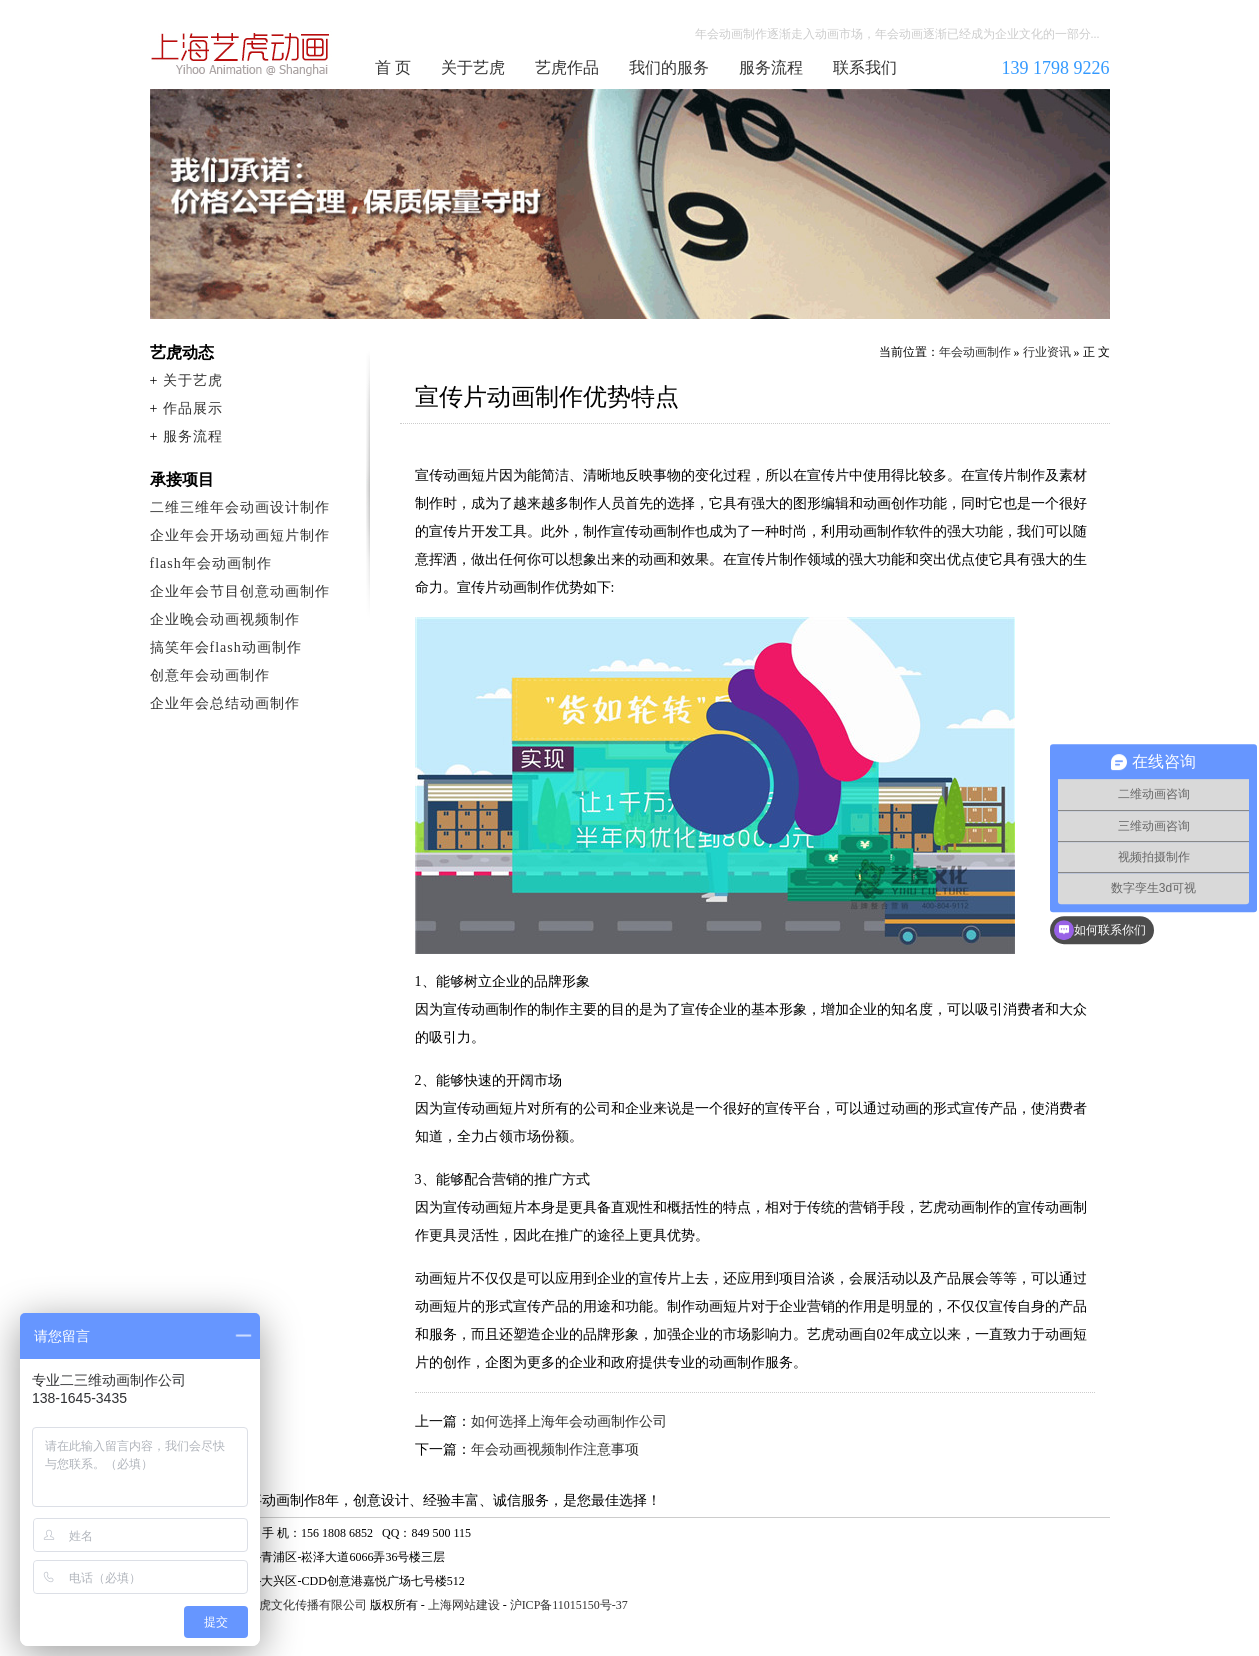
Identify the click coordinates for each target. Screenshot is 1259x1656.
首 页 (393, 67)
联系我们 (865, 67)
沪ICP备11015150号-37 (569, 1605)
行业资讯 (1047, 352)
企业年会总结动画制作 (225, 703)
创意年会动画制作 (210, 675)
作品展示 (193, 408)
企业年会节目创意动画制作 (240, 591)
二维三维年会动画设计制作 (240, 507)
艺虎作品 (567, 67)
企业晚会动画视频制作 (225, 619)
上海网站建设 (464, 1605)
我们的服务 (669, 67)
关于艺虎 (473, 67)
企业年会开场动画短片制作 (240, 535)
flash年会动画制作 (211, 563)
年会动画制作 (241, 54)
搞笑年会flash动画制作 (226, 647)
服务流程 (771, 67)
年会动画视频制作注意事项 (555, 1449)
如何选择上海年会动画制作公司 (569, 1421)
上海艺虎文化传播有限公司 (295, 1605)
